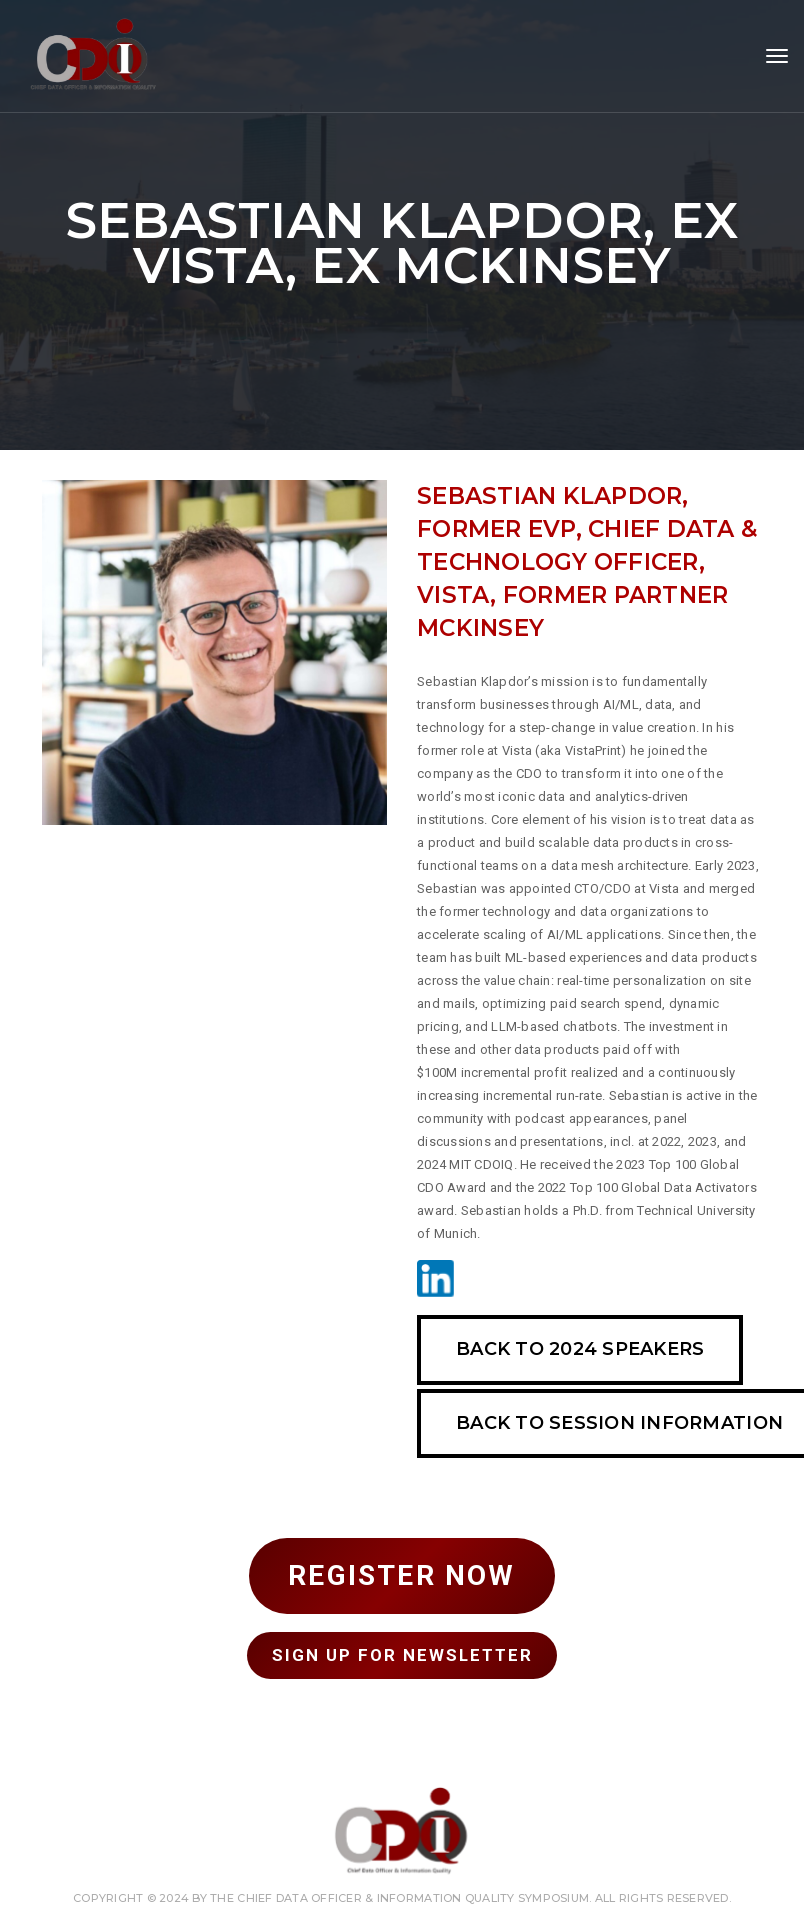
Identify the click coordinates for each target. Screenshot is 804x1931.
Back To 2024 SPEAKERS (580, 1349)
